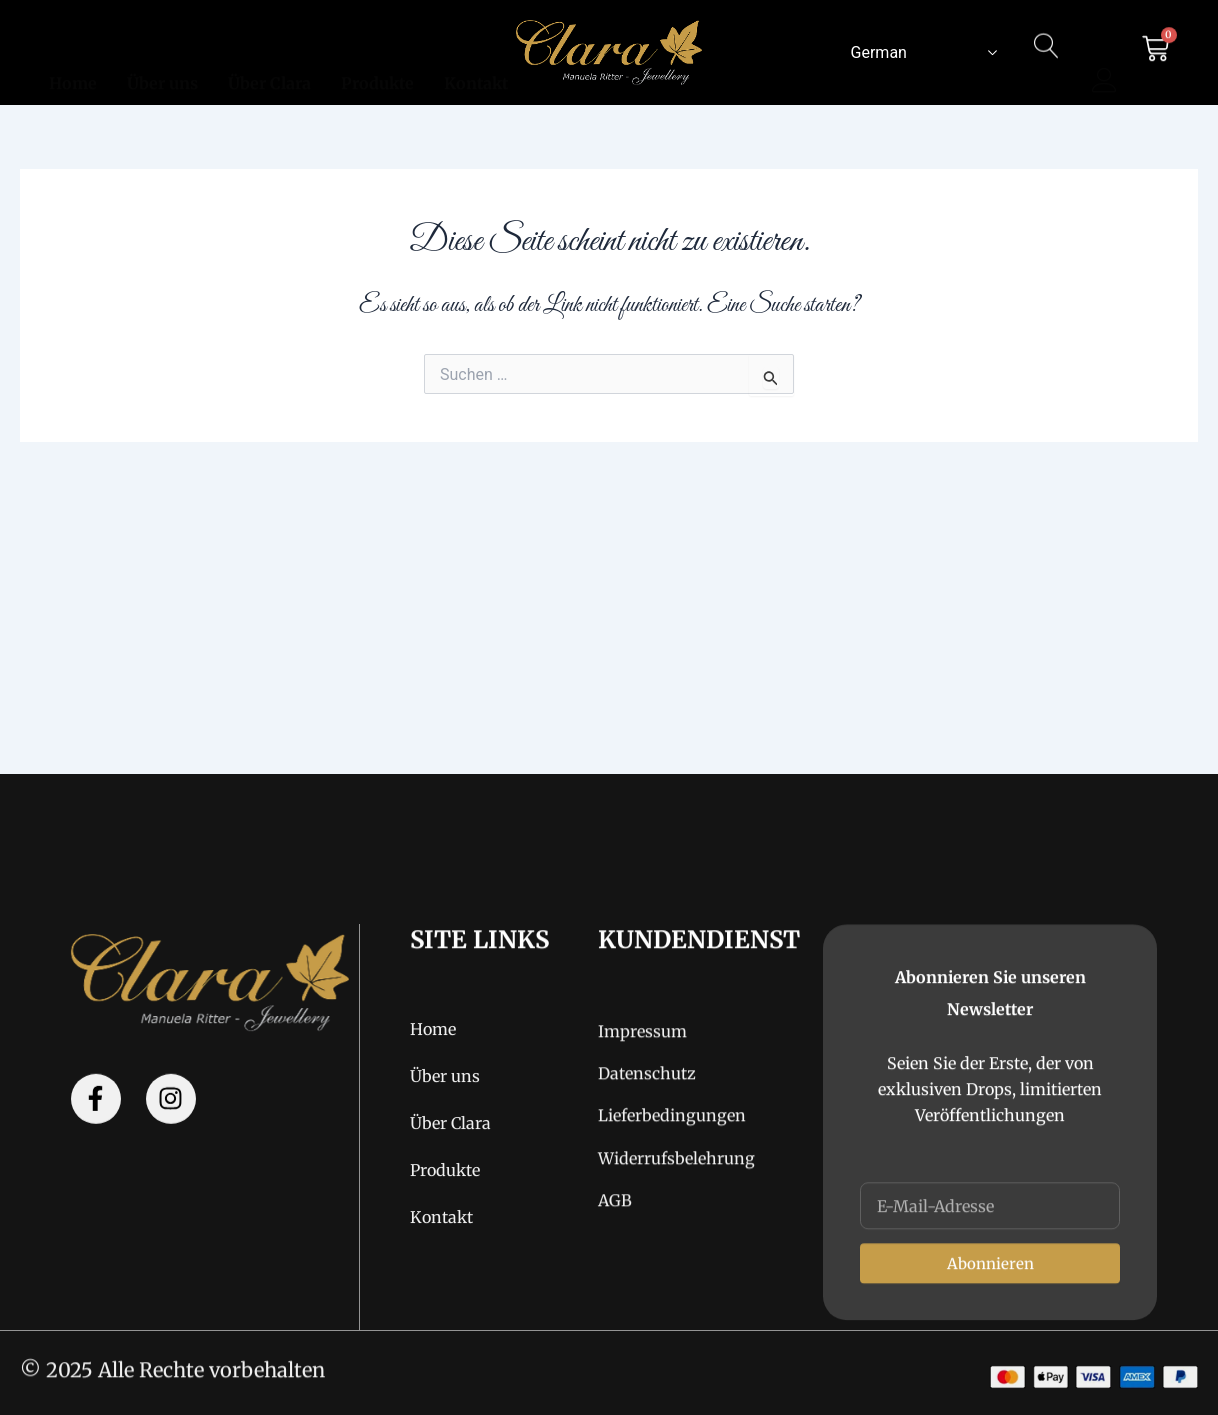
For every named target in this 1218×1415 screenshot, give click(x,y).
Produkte (377, 60)
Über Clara (269, 60)
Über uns (162, 60)
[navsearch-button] (1047, 62)
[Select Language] (920, 52)
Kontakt (476, 60)
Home (73, 60)
